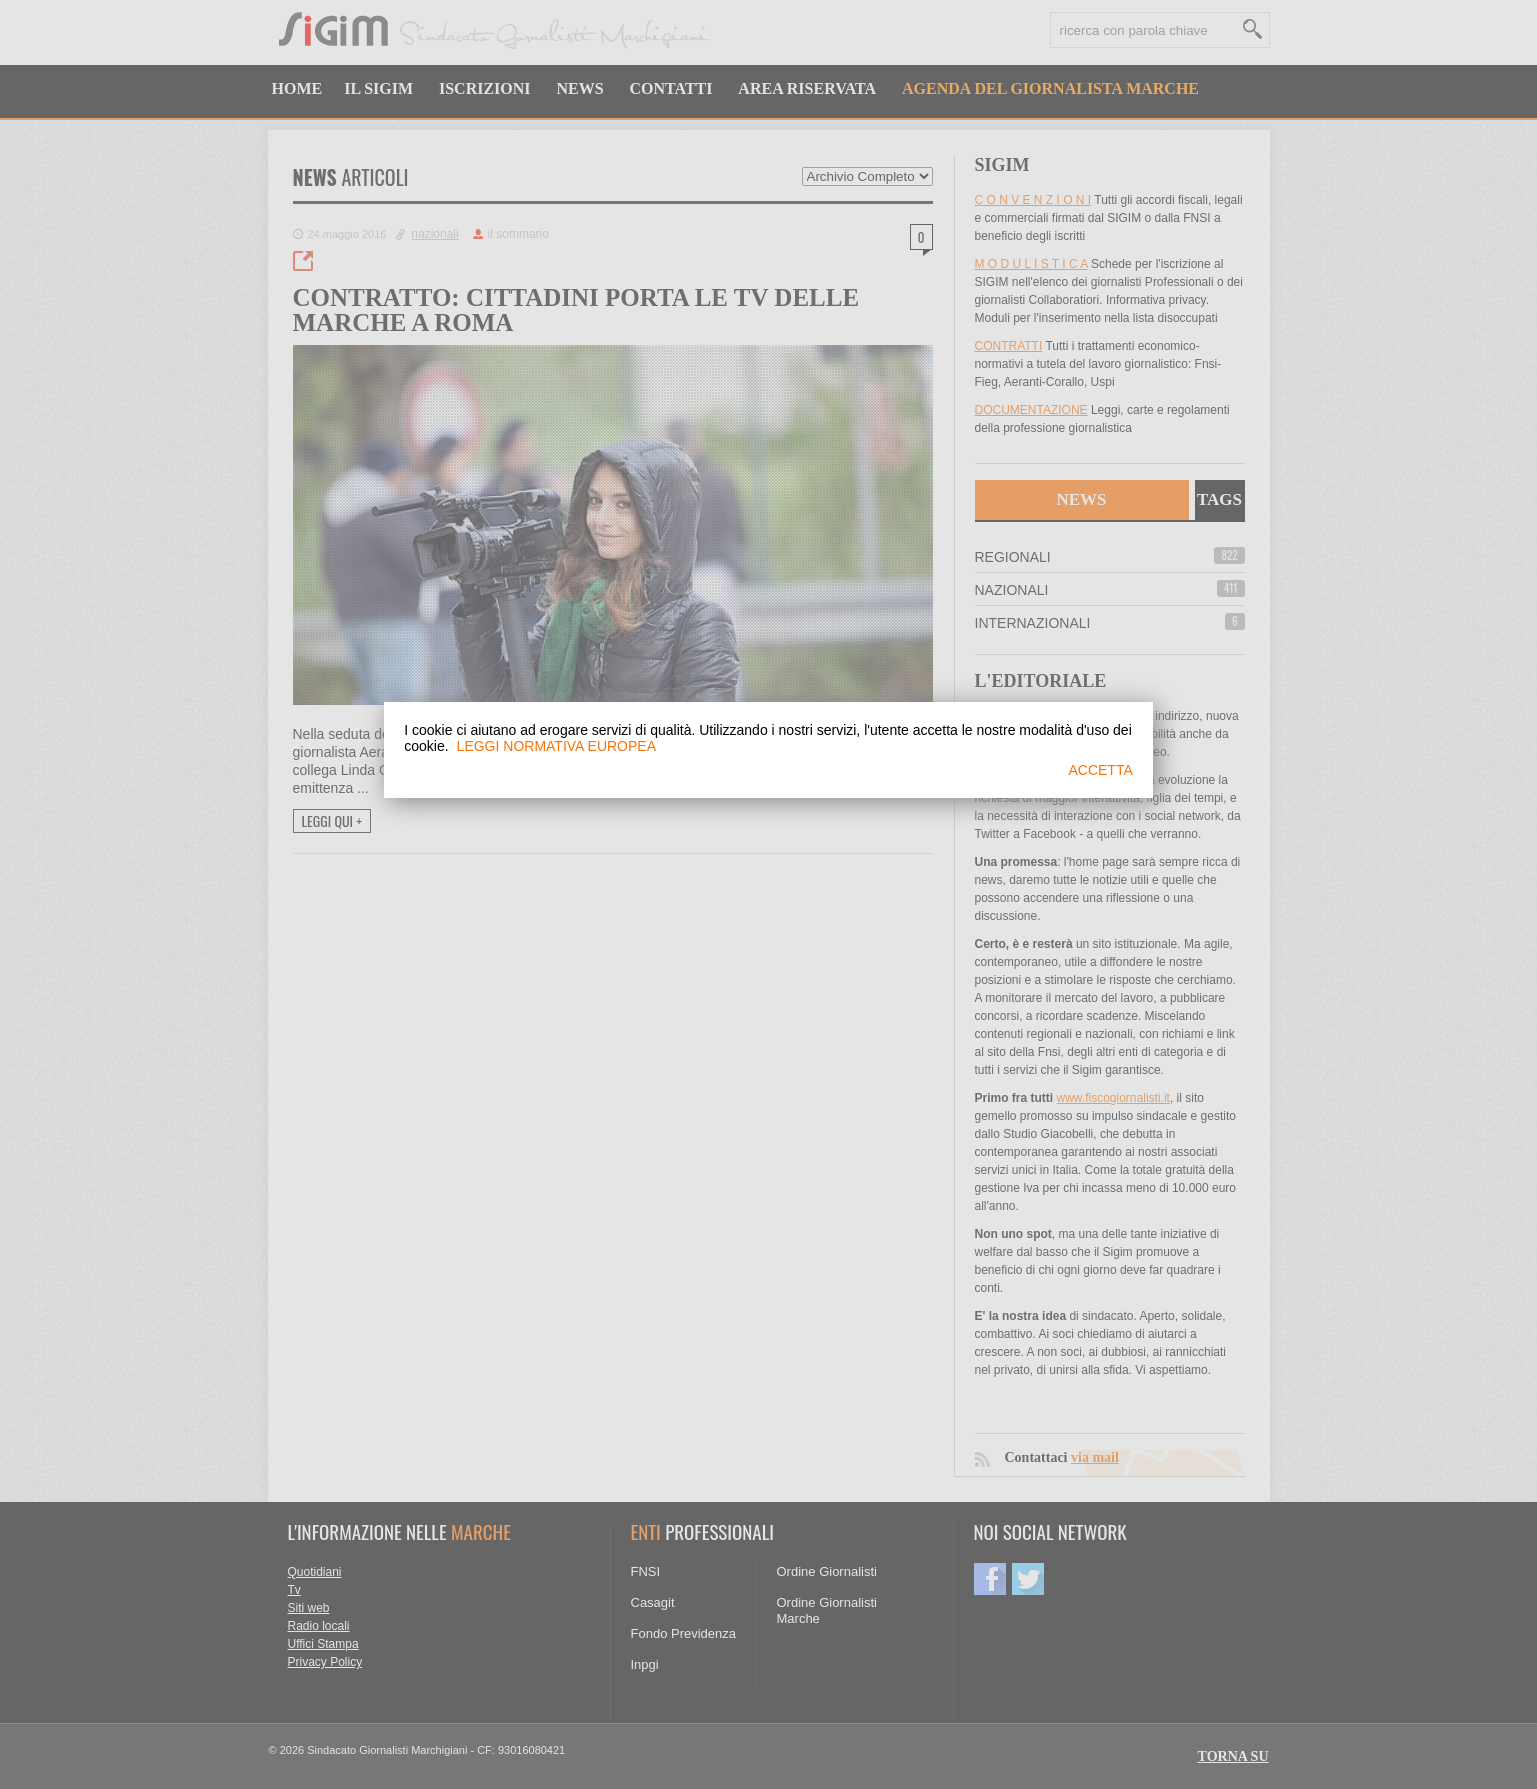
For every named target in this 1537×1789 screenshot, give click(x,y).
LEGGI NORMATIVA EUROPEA (556, 746)
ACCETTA (1100, 770)
